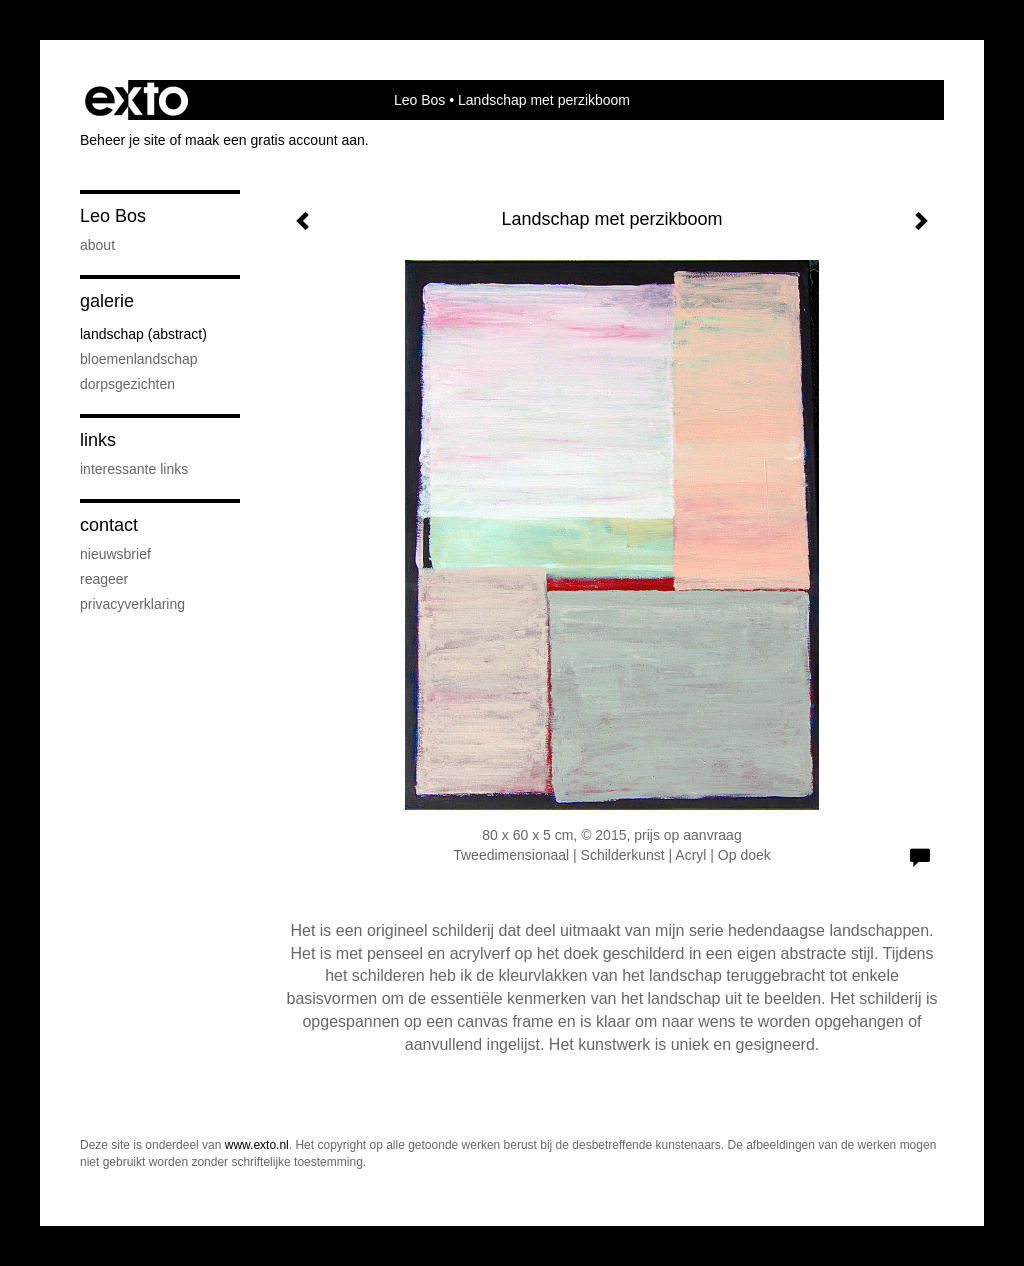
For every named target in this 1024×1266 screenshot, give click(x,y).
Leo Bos (419, 100)
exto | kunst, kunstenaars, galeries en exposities (136, 100)
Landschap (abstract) (143, 334)
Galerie (107, 301)
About (97, 245)
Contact (109, 525)
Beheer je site (123, 140)
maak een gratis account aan (275, 140)
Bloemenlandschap (139, 359)
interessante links (134, 469)
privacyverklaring (132, 604)
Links (98, 440)
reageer (104, 579)
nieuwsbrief (115, 554)
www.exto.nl (257, 1145)
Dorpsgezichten (127, 384)
